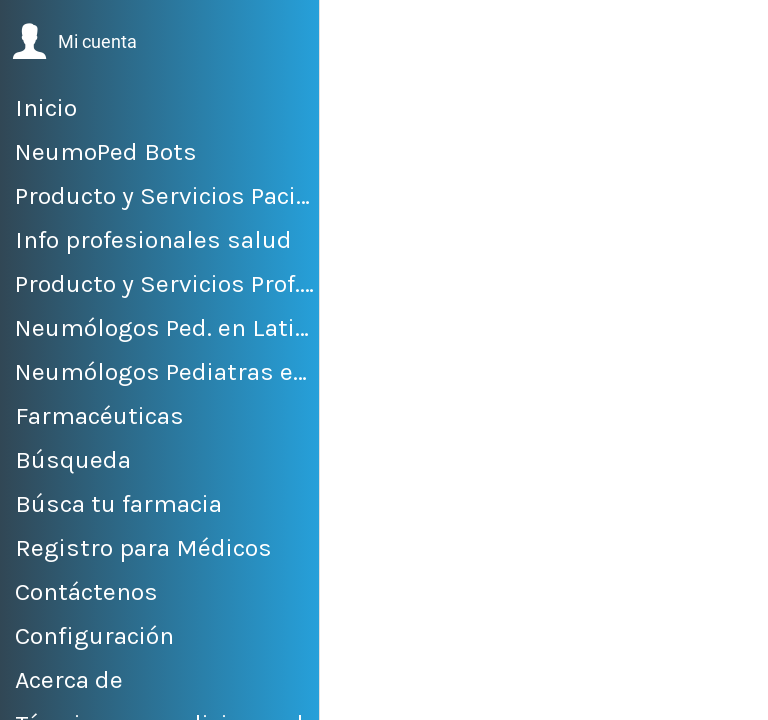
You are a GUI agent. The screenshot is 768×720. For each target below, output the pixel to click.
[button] (74, 42)
